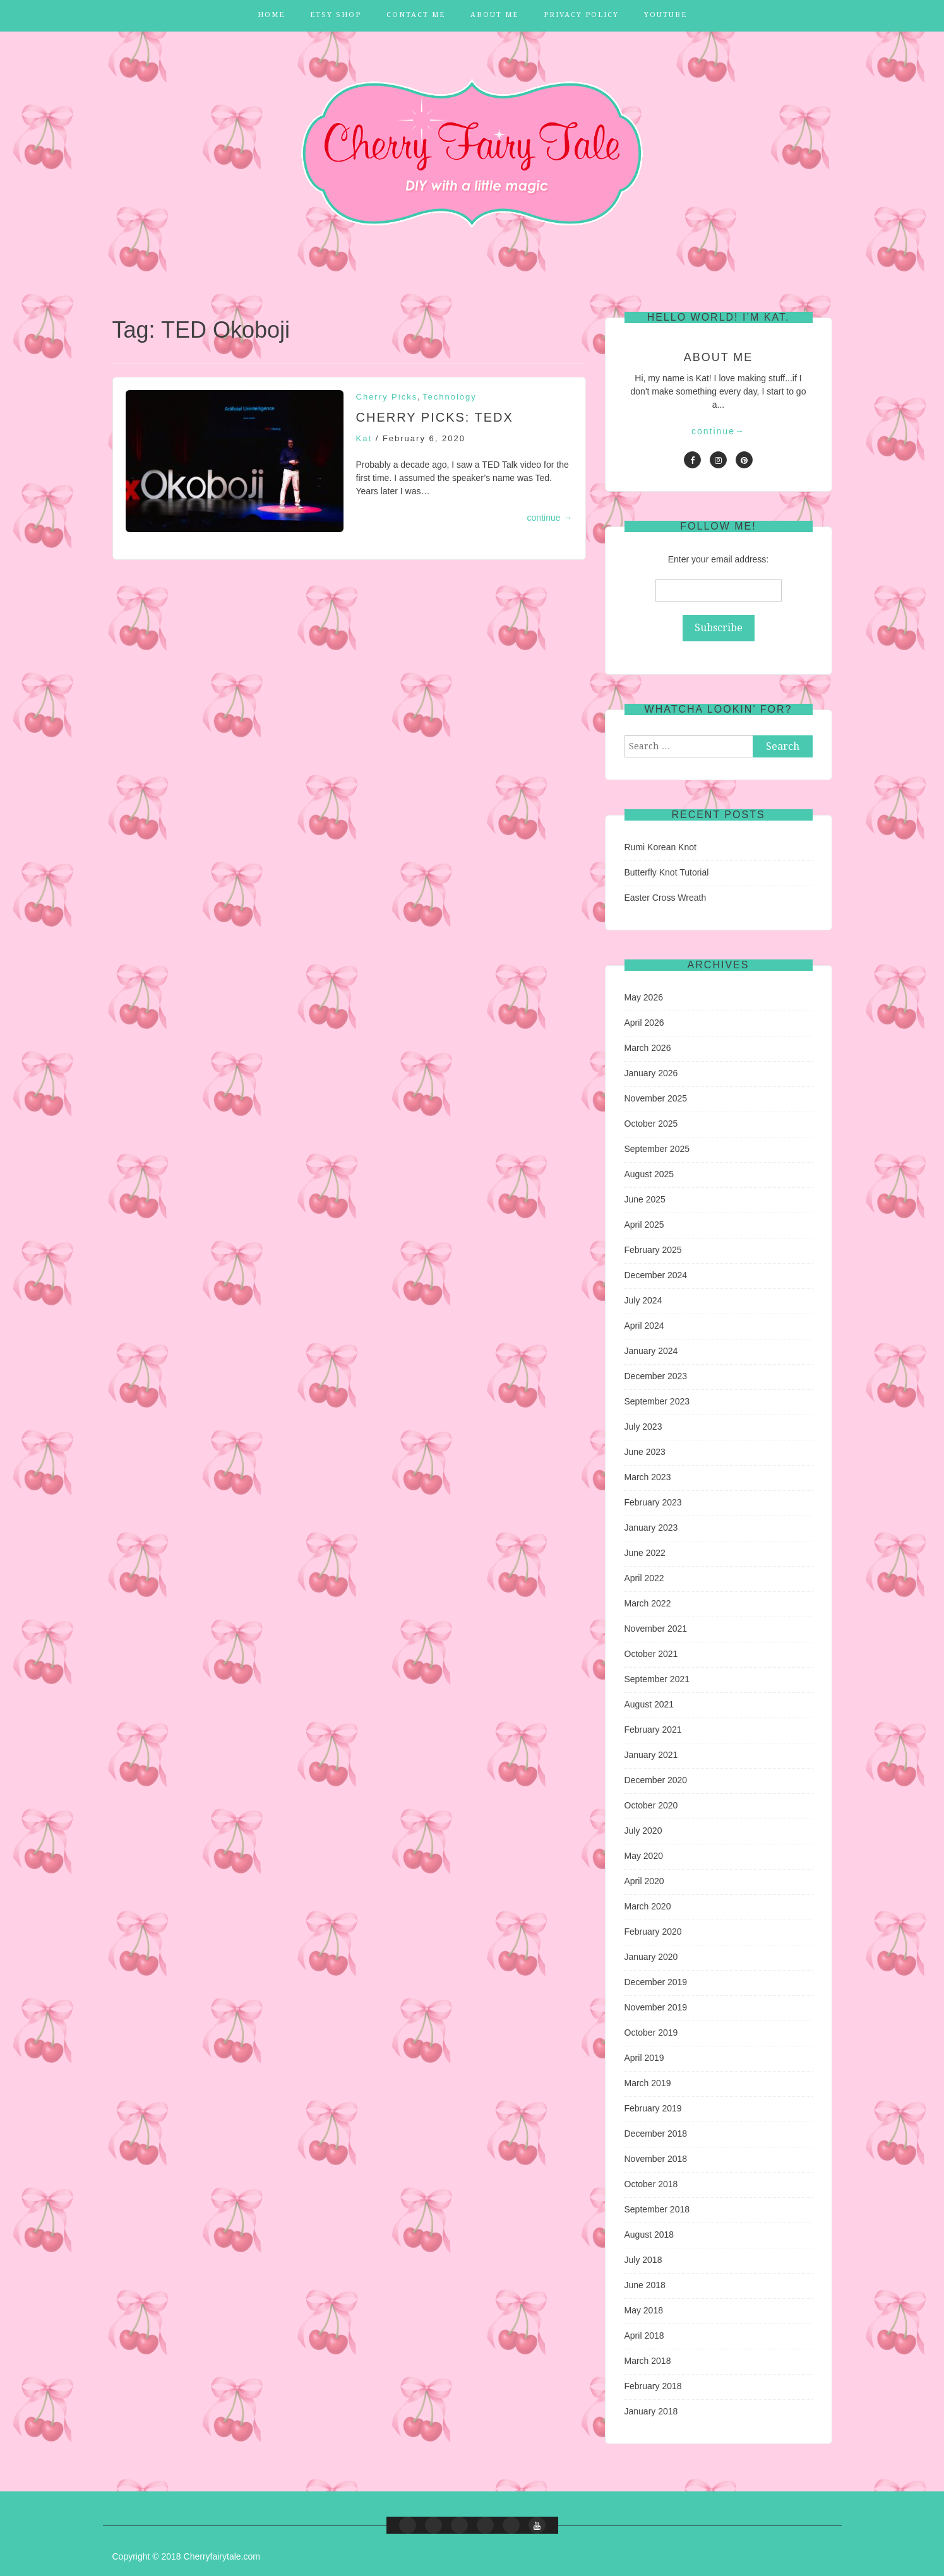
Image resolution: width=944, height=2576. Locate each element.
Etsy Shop (335, 15)
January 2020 (651, 1957)
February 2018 (653, 2386)
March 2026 (647, 1048)
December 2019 (656, 1982)
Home (271, 15)
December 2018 (656, 2133)
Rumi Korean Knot (660, 847)
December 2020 (656, 1780)
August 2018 (649, 2234)
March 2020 (647, 1906)
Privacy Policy (581, 15)
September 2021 (657, 1679)
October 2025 (651, 1124)
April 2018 (644, 2335)
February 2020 (653, 1931)
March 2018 (647, 2361)
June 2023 (645, 1452)
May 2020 (643, 1856)
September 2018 (657, 2209)
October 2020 (651, 1805)
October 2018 (651, 2184)
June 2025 (645, 1199)
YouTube (665, 15)
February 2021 (653, 1729)
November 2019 (656, 2007)
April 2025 (644, 1225)
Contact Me (415, 15)
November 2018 (656, 2159)
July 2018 (643, 2260)
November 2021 (656, 1628)
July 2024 (643, 1300)
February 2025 (653, 1250)
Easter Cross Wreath (665, 898)
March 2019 (647, 2083)
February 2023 (653, 1502)
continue (550, 518)
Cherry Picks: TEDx (434, 417)
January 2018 (651, 2411)
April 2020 (644, 1881)
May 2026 (643, 997)
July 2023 (643, 1427)
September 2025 (657, 1149)
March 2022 (647, 1603)
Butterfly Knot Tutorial (666, 872)
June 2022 (645, 1553)
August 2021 (649, 1704)
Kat (364, 438)
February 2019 (653, 2108)
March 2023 (647, 1477)
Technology (449, 396)
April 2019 (644, 2058)
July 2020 (643, 1830)
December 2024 (656, 1275)
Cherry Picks (387, 396)
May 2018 (643, 2310)
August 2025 (649, 1174)
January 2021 (651, 1755)
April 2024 (644, 1326)
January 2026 (651, 1073)
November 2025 (656, 1098)
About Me (494, 15)
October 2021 (651, 1654)
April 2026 (644, 1023)
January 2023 (651, 1527)
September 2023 (657, 1401)
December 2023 (656, 1376)
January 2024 (651, 1351)
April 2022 (644, 1578)
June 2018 (645, 2285)
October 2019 (651, 2032)
